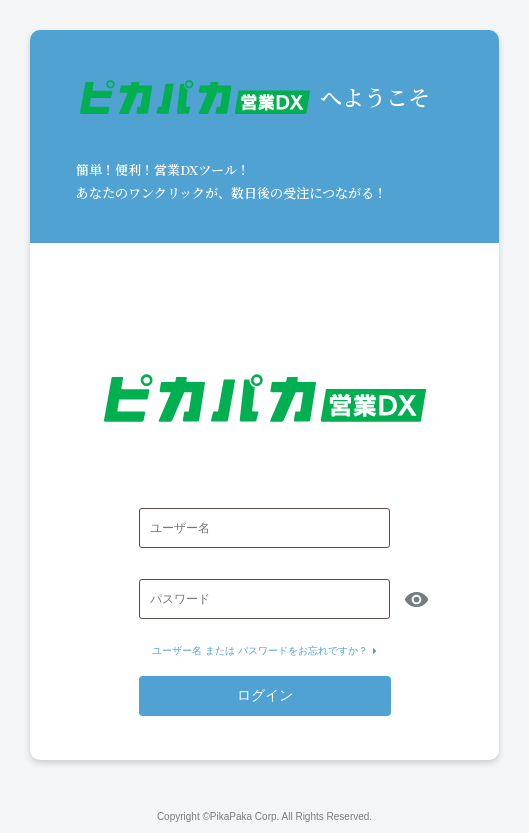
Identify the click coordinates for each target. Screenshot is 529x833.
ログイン (265, 695)
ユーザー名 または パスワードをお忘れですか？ (264, 650)
